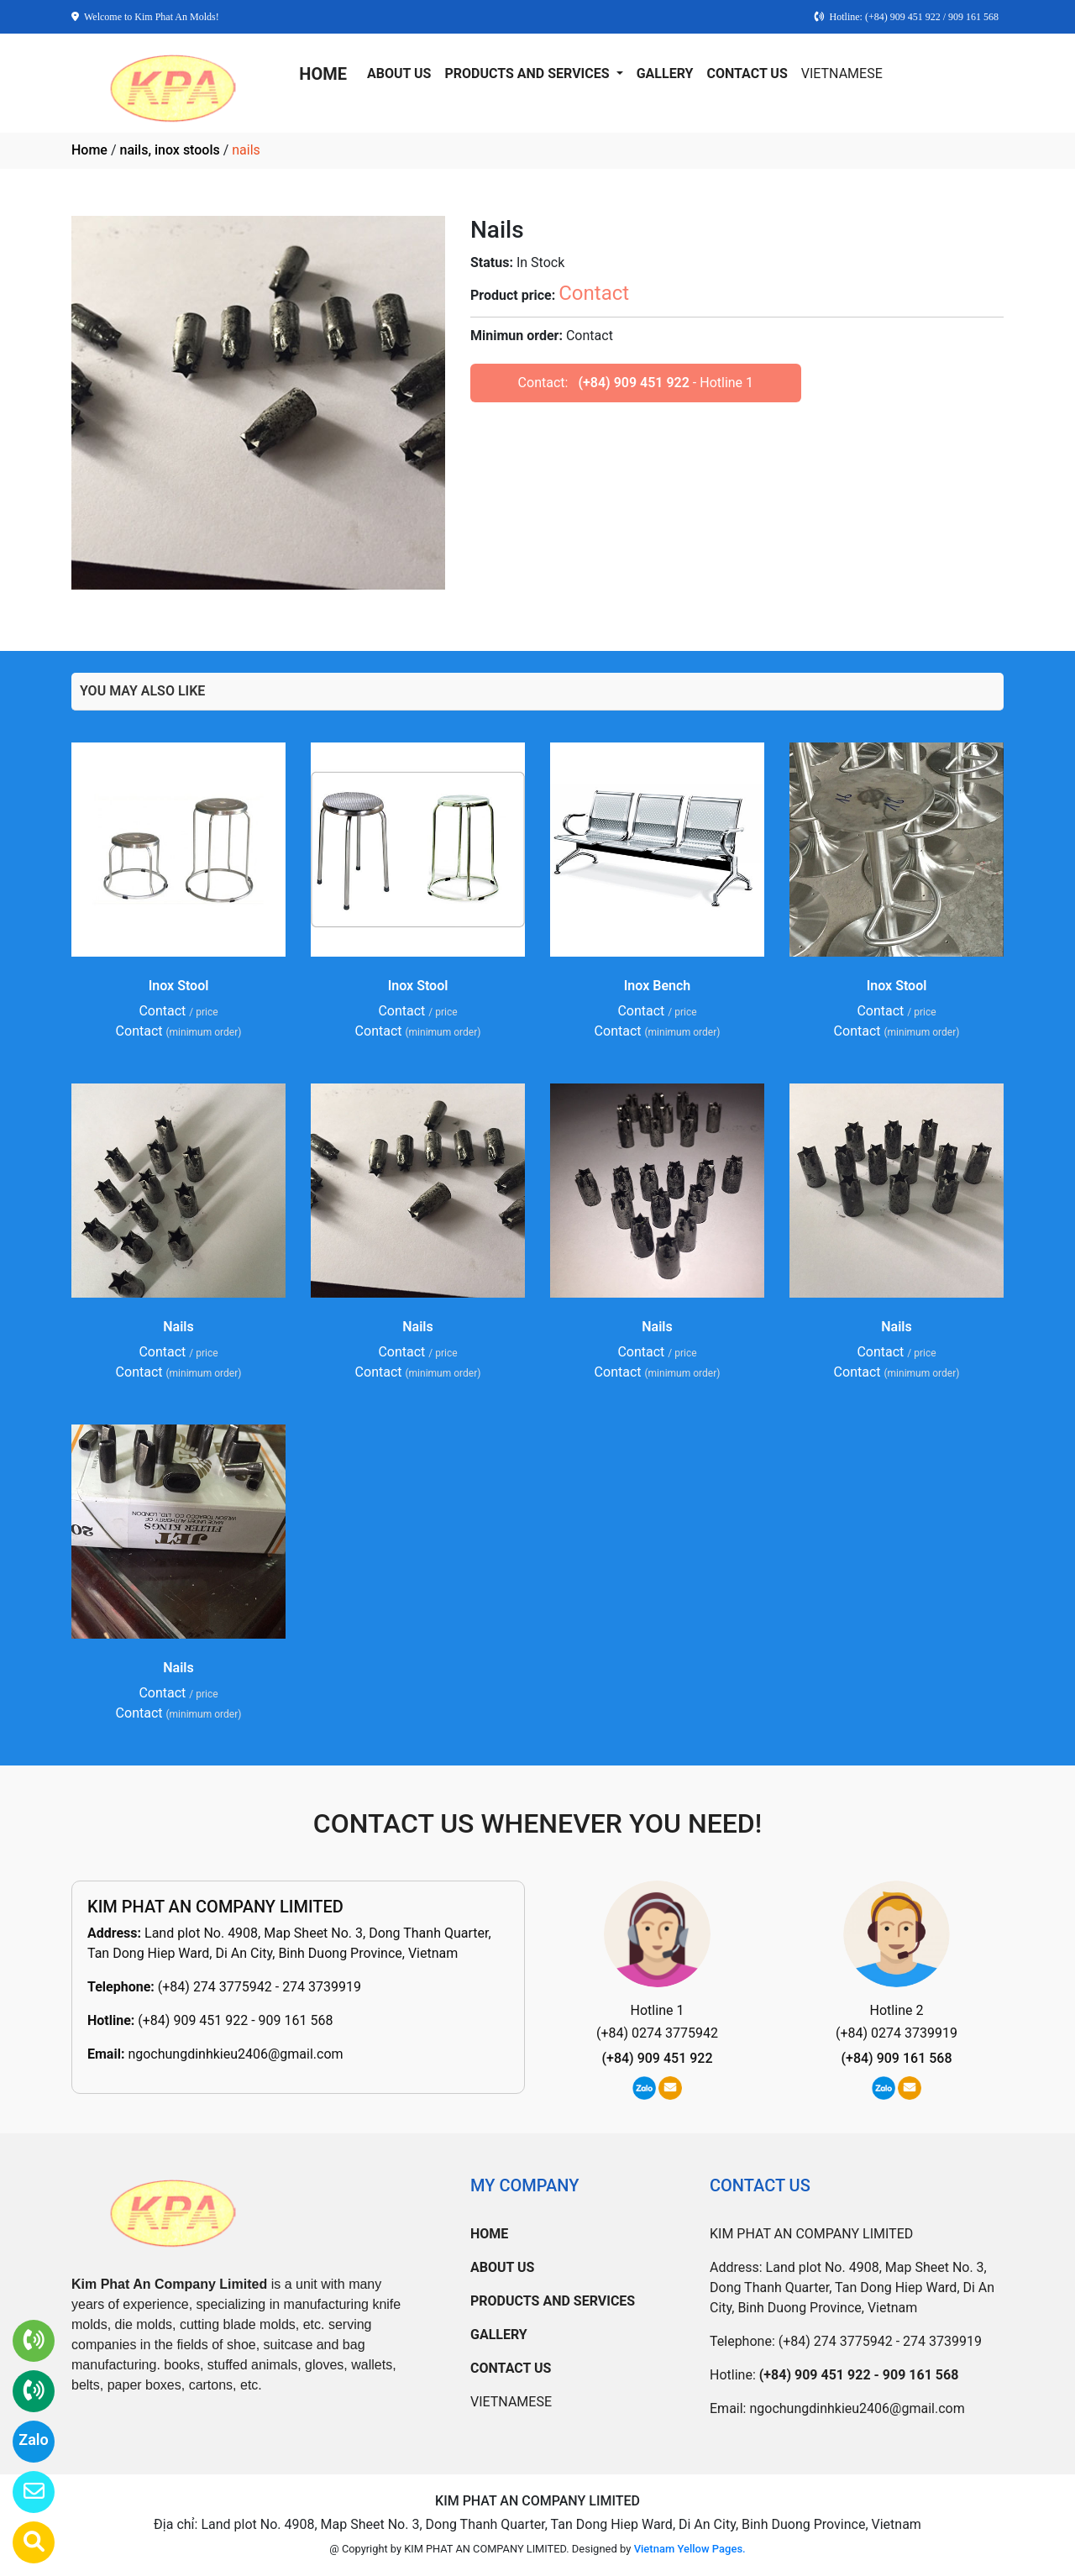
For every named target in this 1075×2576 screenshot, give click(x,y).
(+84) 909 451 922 (633, 383)
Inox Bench (657, 986)
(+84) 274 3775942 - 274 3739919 (259, 1987)
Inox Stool (179, 986)
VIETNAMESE (842, 73)
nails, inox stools (169, 150)
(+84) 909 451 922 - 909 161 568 (235, 2020)
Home (89, 150)
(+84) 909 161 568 (897, 2058)
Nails (178, 1327)
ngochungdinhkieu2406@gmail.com (235, 2054)
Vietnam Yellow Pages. (690, 2548)
